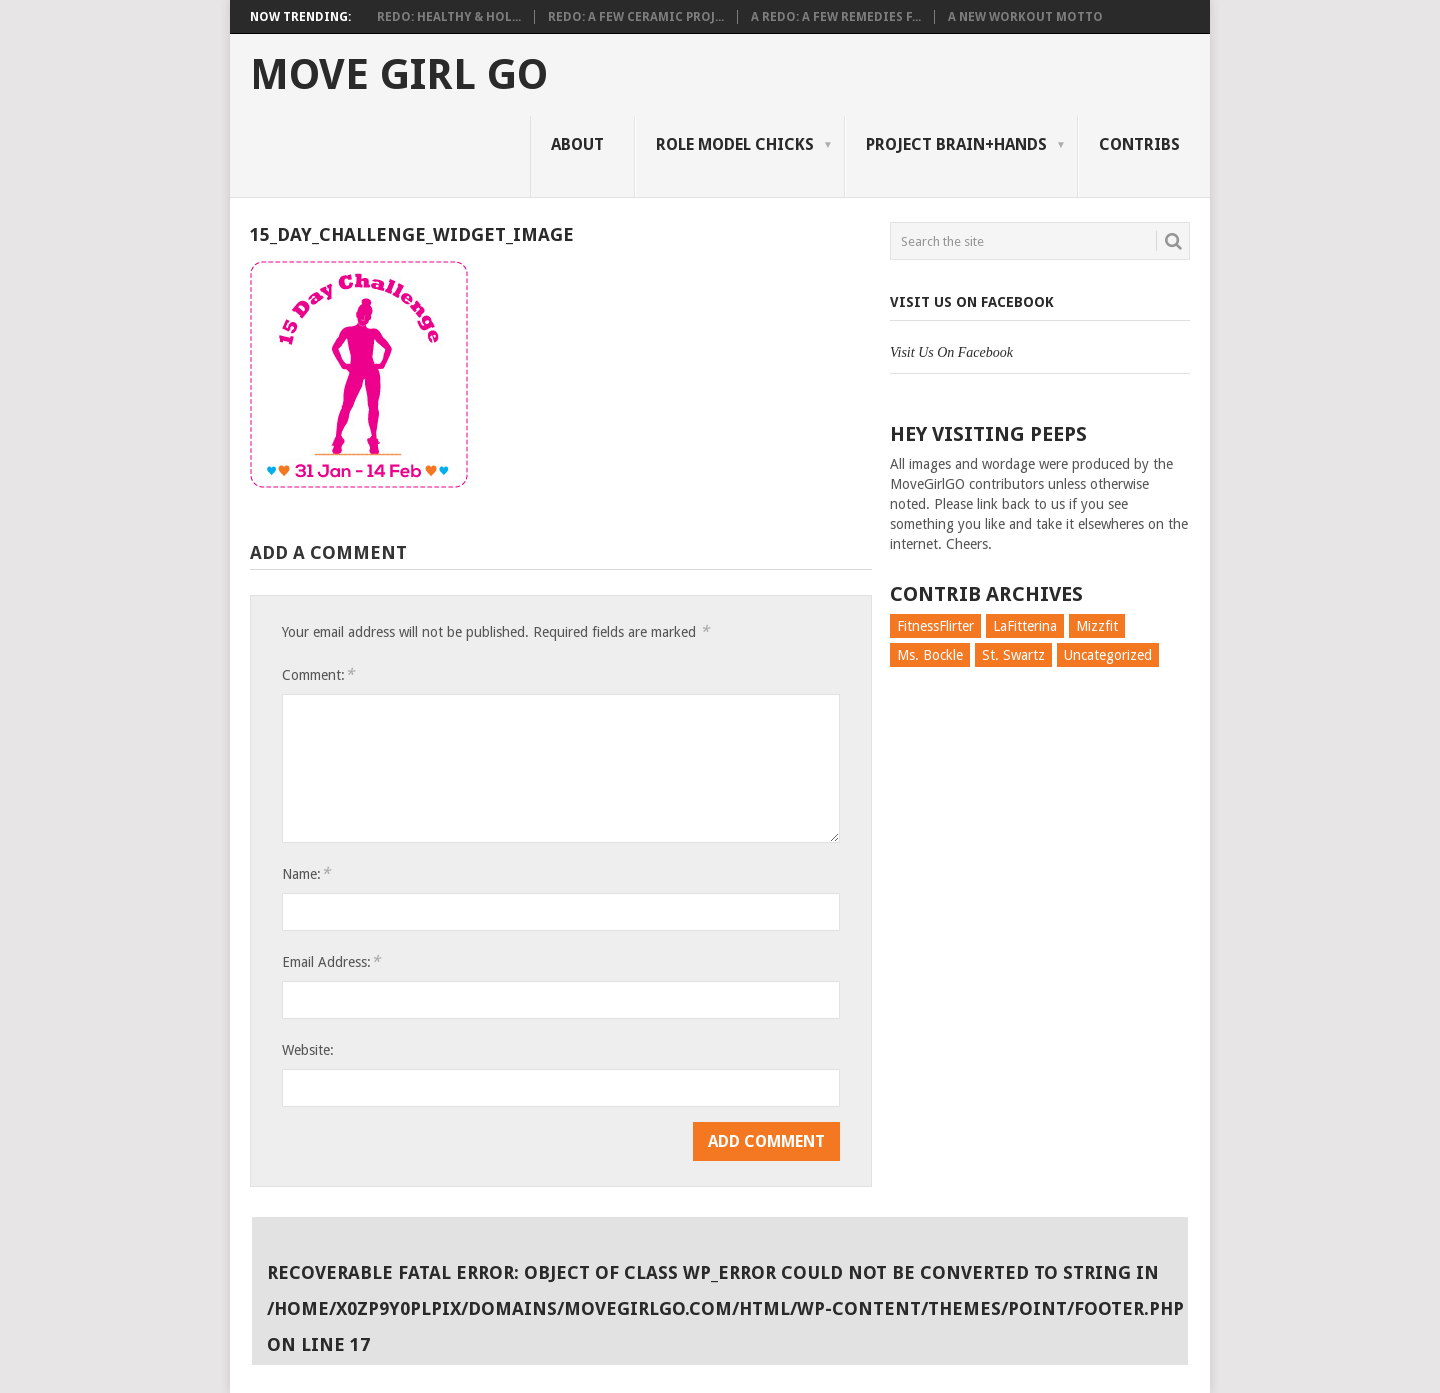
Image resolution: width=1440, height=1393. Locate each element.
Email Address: (331, 961)
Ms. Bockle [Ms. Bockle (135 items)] (930, 655)
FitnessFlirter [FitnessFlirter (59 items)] (935, 626)
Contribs (1139, 144)
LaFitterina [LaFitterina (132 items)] (1025, 626)
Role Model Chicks (735, 144)
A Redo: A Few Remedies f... (836, 17)
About (577, 144)
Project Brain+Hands (956, 144)
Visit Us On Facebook (972, 302)
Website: (308, 1050)
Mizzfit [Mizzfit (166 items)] (1097, 626)
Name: (306, 873)
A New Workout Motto (1025, 17)
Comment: (318, 674)
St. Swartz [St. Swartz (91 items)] (1013, 655)
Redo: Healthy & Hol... (449, 17)
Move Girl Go (399, 75)
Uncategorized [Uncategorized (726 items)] (1108, 655)
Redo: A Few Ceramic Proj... (636, 17)
